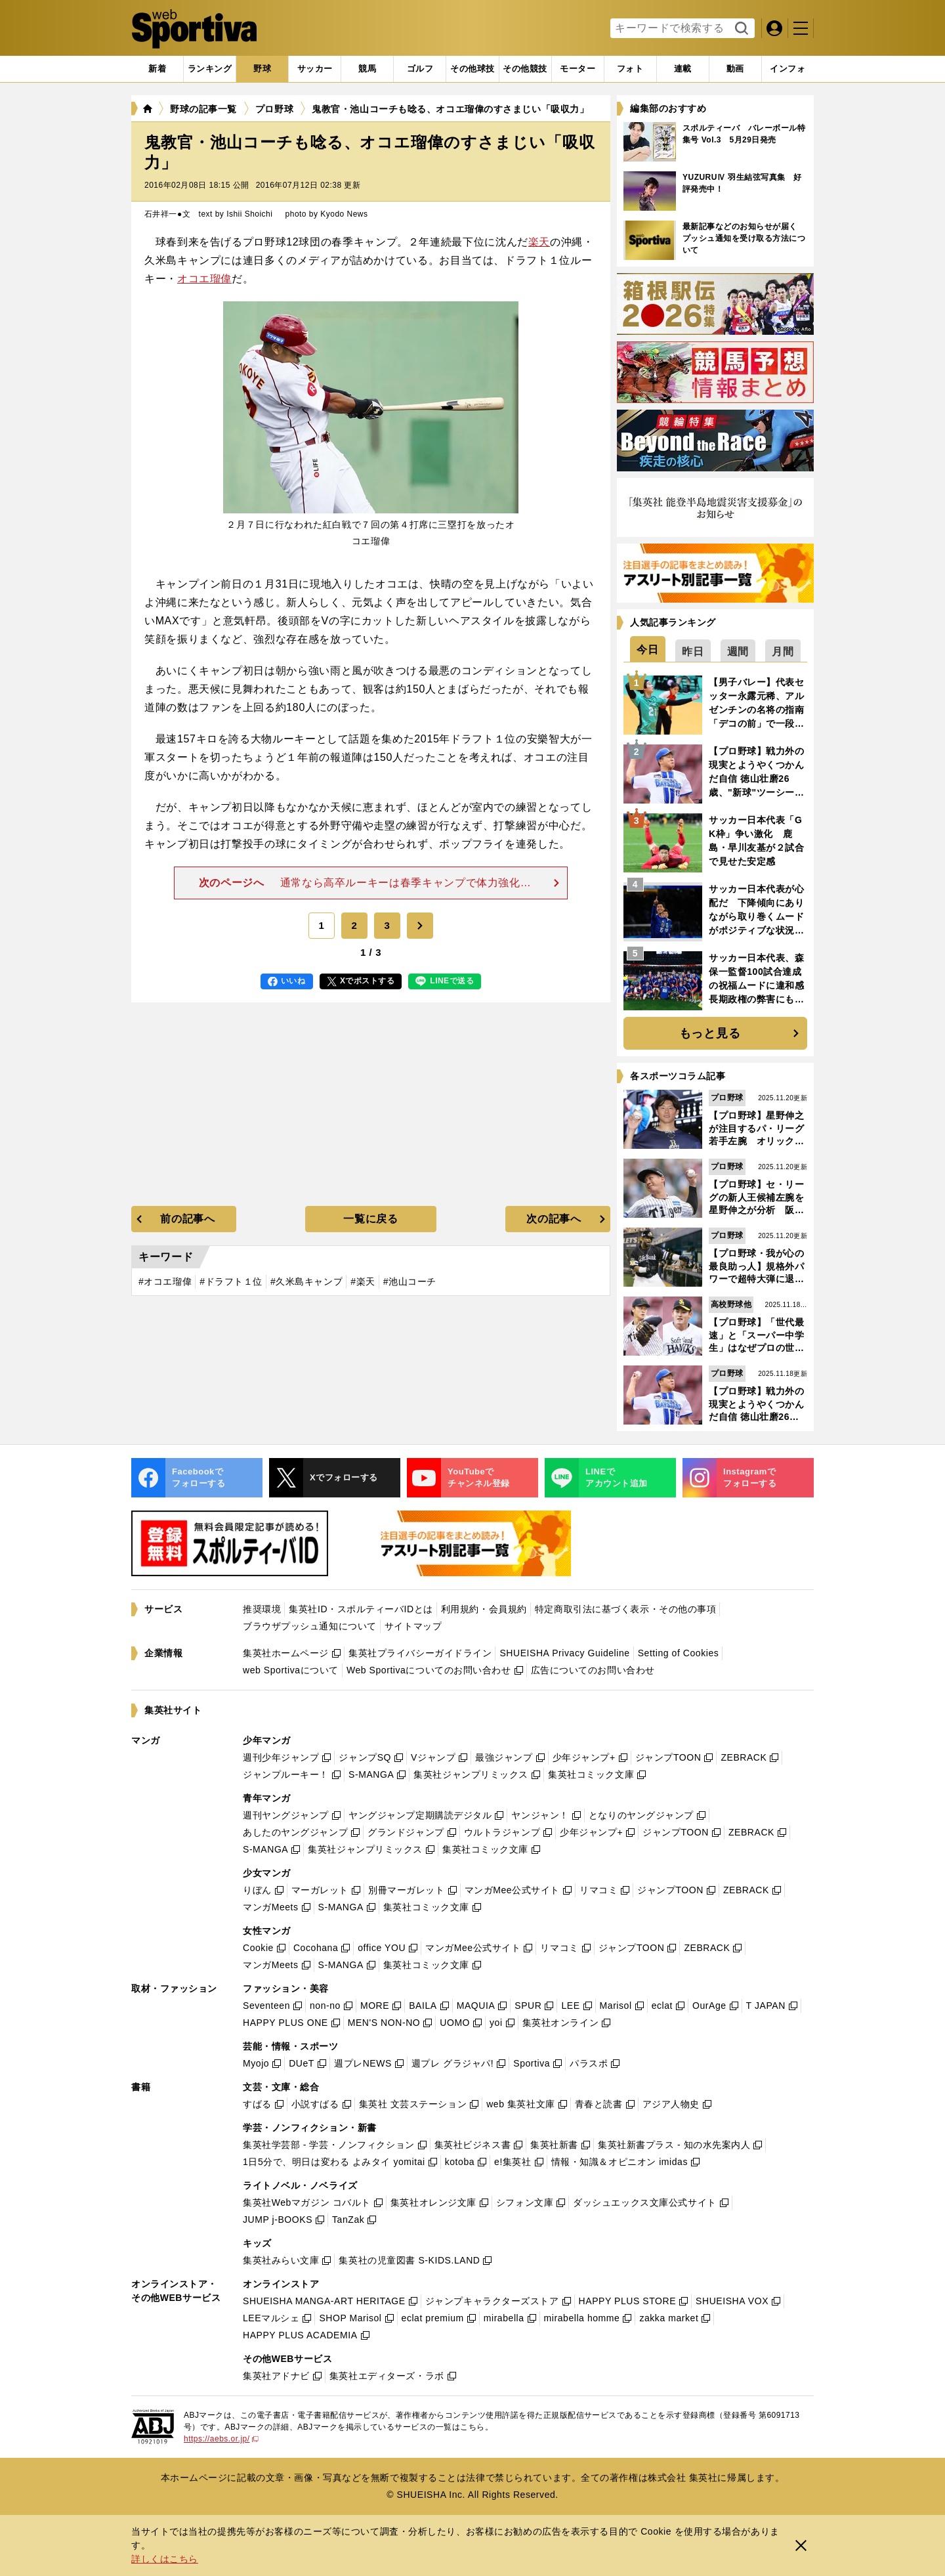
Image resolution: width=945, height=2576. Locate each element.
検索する (740, 29)
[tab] (262, 69)
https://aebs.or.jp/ (221, 2438)
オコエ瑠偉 (204, 278)
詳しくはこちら (164, 2559)
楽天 (539, 241)
